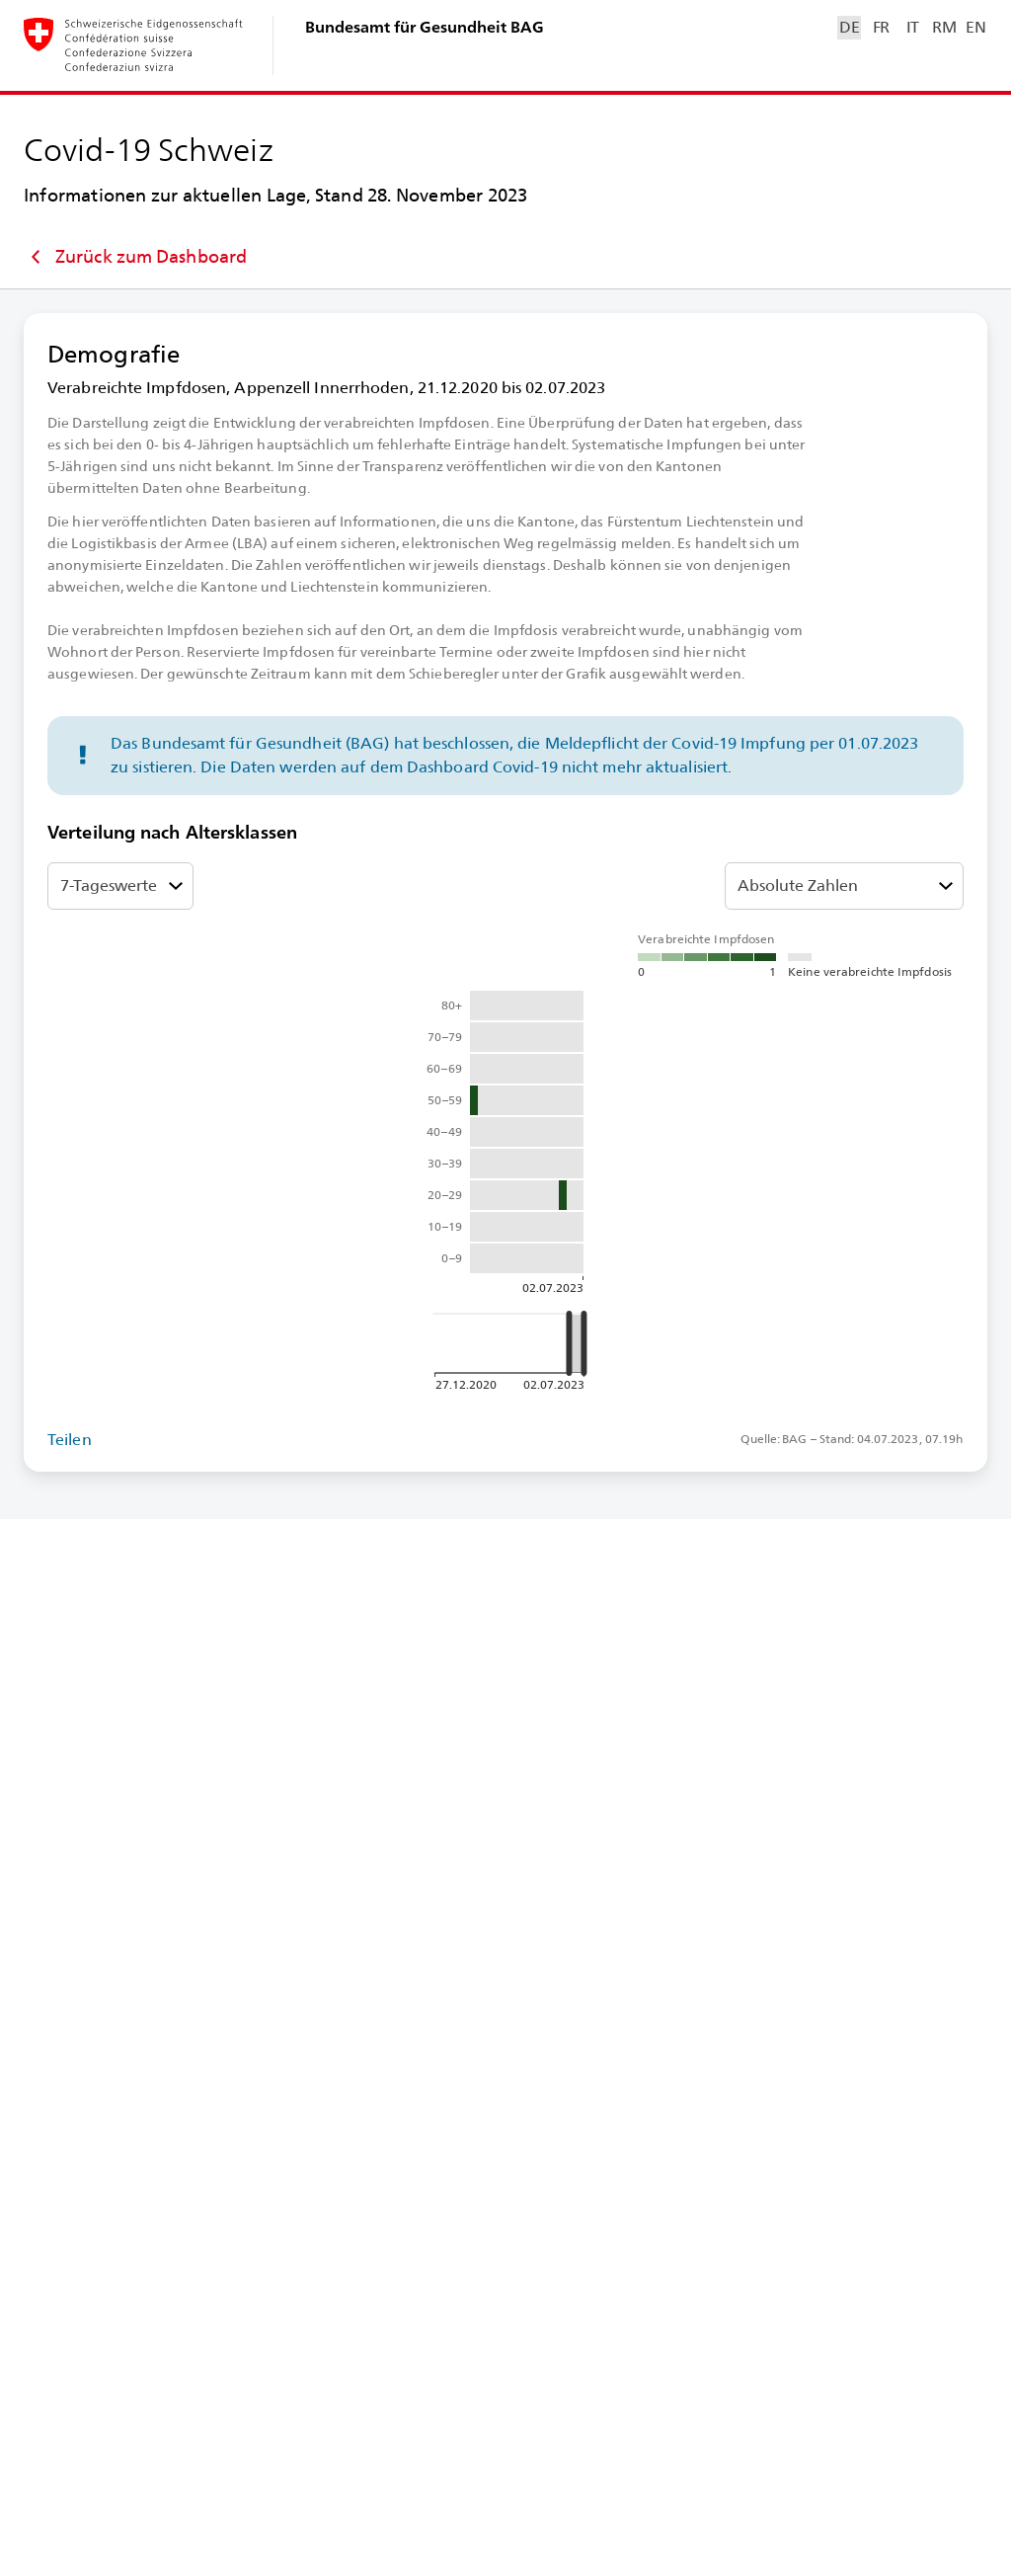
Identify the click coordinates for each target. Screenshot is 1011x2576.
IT (912, 27)
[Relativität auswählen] (844, 886)
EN (975, 27)
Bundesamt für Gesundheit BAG (424, 27)
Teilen (69, 1439)
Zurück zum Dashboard (135, 257)
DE (849, 27)
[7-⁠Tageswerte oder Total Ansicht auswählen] (120, 886)
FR (881, 27)
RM (944, 27)
